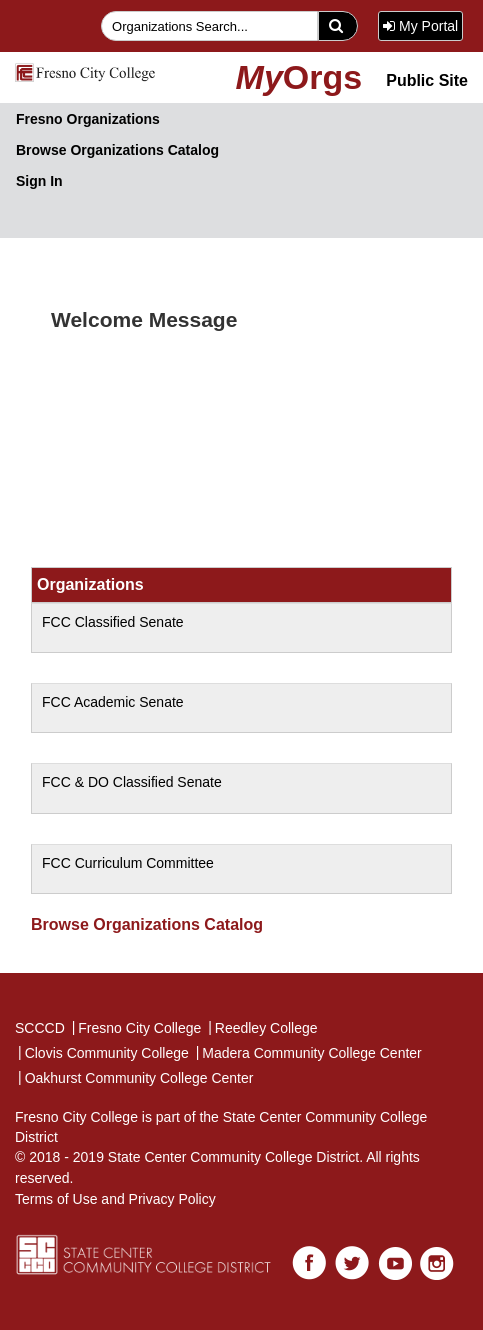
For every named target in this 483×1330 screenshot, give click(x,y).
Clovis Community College (102, 1052)
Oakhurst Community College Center (134, 1077)
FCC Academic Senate (113, 702)
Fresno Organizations (88, 119)
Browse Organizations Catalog (117, 150)
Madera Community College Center (308, 1052)
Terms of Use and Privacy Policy (115, 1199)
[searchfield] (209, 26)
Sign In (39, 181)
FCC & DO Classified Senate (132, 782)
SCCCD (40, 1028)
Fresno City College (136, 1027)
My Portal (420, 26)
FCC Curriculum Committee (128, 863)
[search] (338, 26)
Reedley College (261, 1027)
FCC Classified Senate (113, 622)
